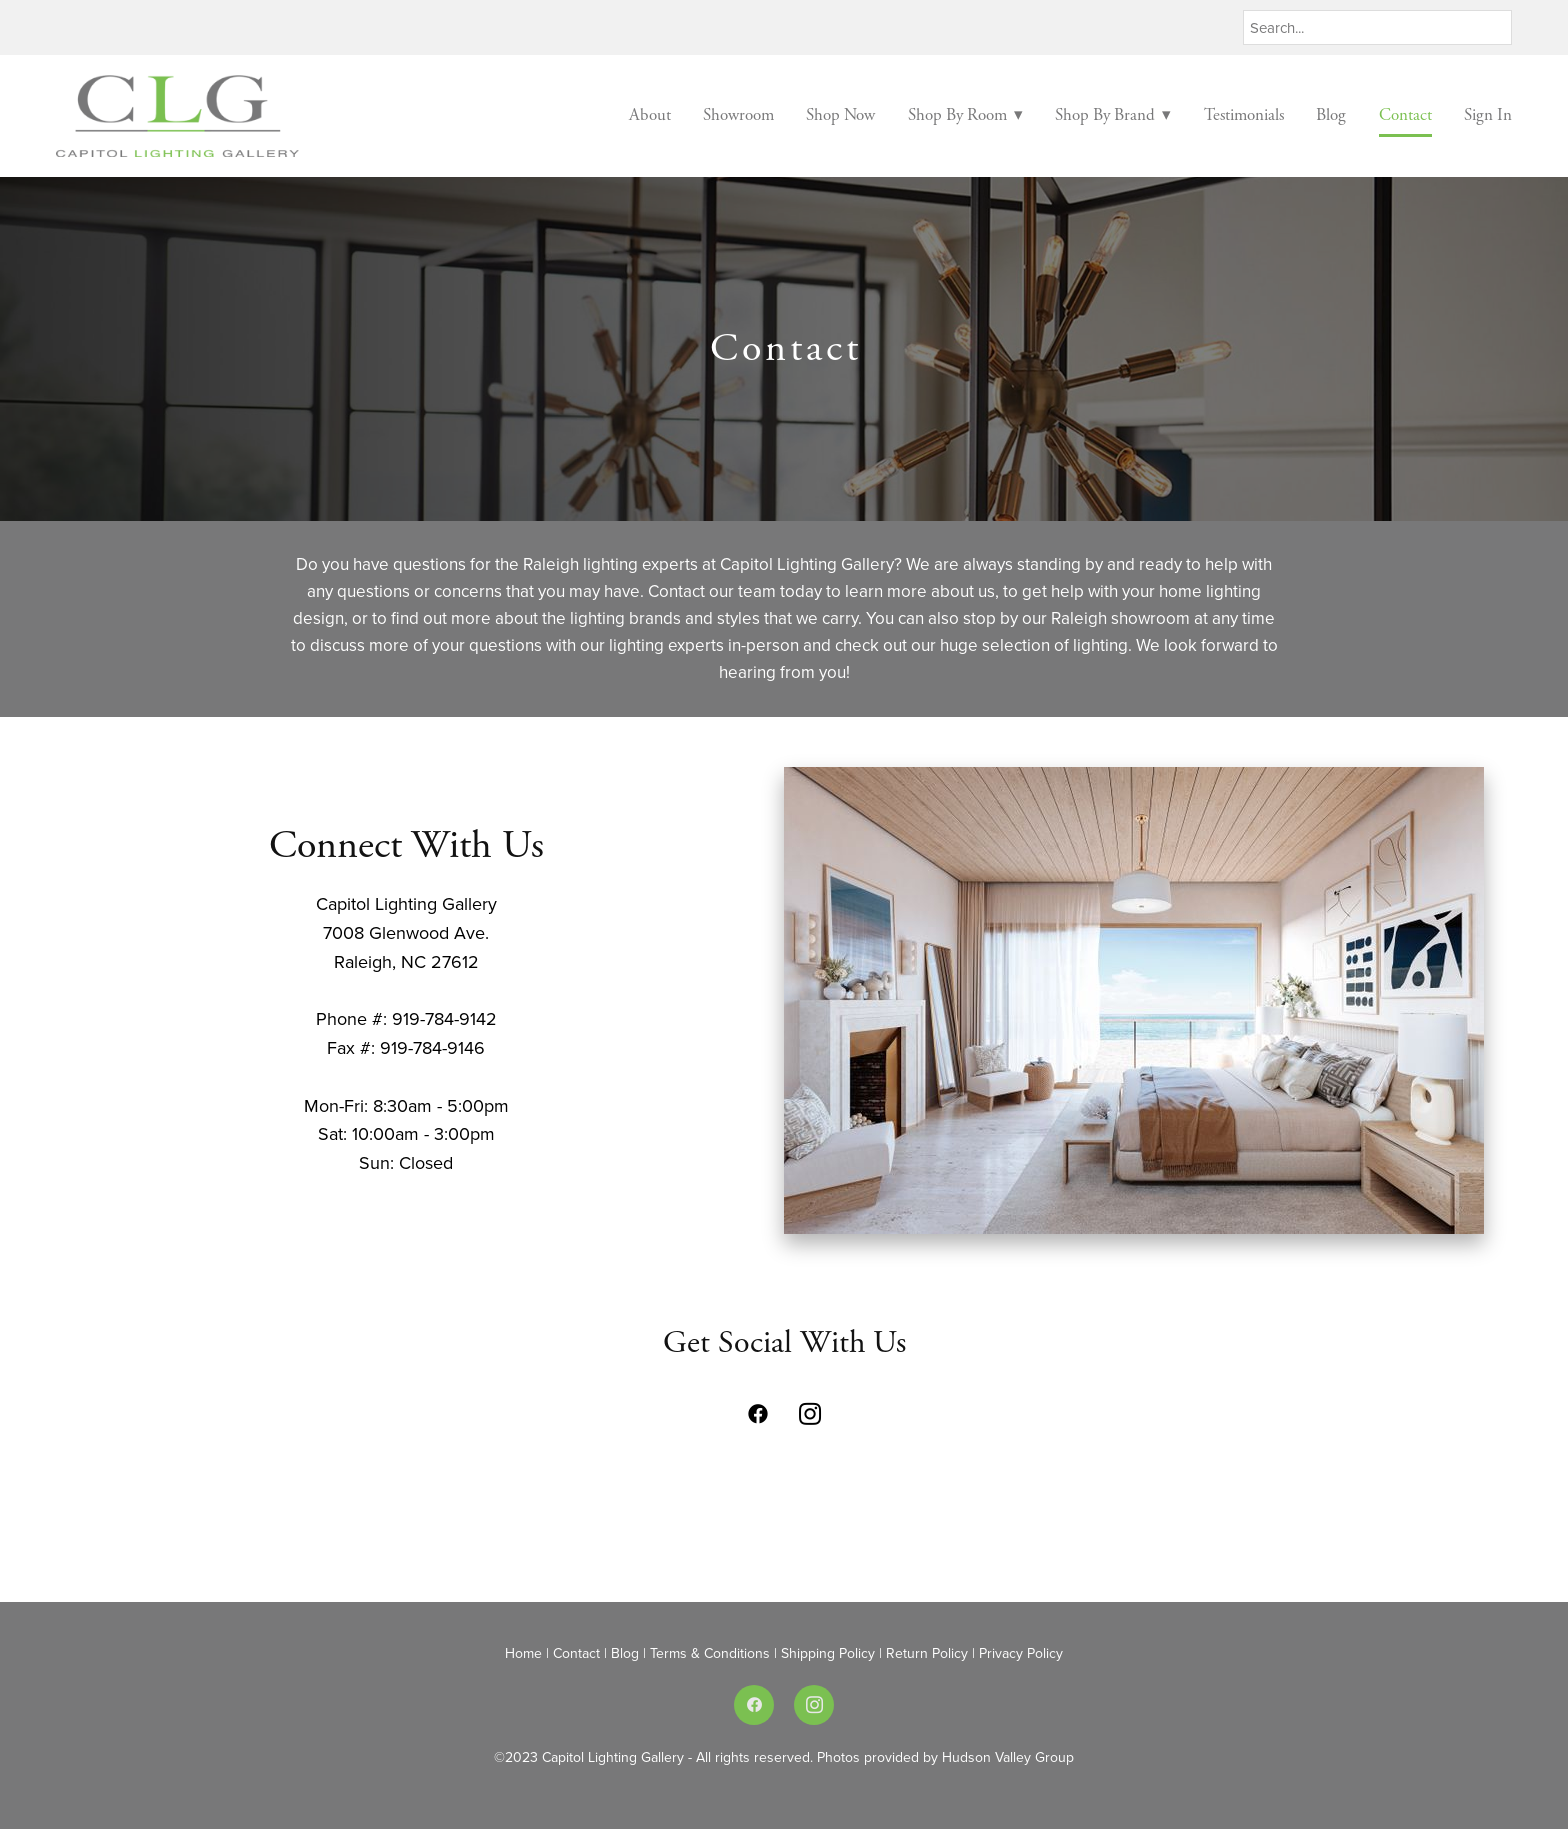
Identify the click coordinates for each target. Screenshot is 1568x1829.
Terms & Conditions (712, 1653)
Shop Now (840, 115)
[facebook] (758, 1414)
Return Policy (927, 1653)
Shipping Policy (830, 1653)
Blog (1331, 115)
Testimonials (1244, 115)
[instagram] (810, 1414)
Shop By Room (965, 115)
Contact (1405, 115)
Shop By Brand (1113, 115)
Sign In (1488, 115)
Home (525, 1653)
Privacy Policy (1021, 1653)
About (650, 115)
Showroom (738, 115)
